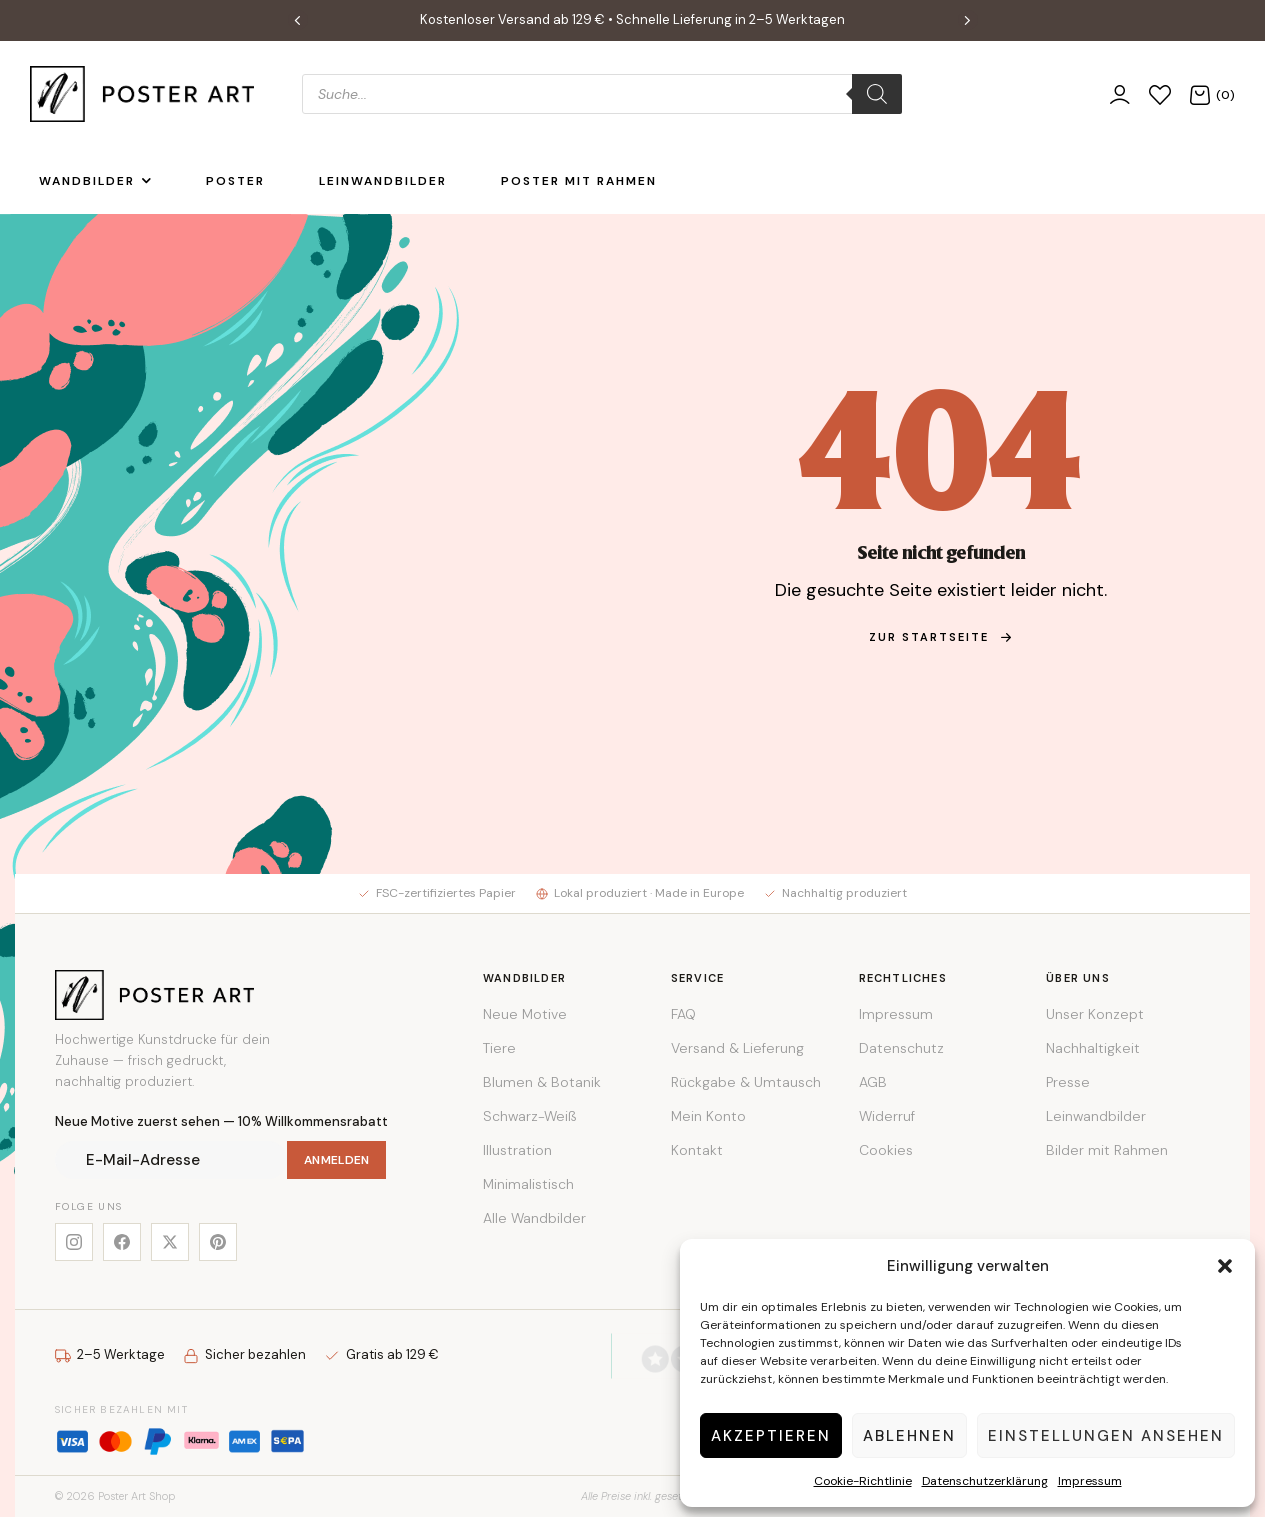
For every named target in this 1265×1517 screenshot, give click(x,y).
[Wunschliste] (1160, 93)
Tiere (499, 1048)
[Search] (877, 94)
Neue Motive (525, 1014)
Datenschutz (901, 1048)
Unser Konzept (1095, 1014)
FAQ (683, 1014)
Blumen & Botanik (542, 1082)
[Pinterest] (218, 1242)
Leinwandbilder (1096, 1116)
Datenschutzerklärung (985, 1481)
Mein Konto (708, 1116)
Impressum (1090, 1481)
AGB (873, 1082)
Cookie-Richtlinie (863, 1481)
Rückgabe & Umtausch (746, 1082)
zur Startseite (941, 637)
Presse (1068, 1082)
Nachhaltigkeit (1093, 1048)
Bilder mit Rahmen (1107, 1150)
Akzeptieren (771, 1436)
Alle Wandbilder (534, 1218)
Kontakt (697, 1150)
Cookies (886, 1150)
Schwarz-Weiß (529, 1116)
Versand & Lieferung (737, 1048)
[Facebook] (122, 1242)
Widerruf (887, 1116)
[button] (1225, 1266)
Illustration (517, 1150)
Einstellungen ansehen (1106, 1436)
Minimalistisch (528, 1184)
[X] (170, 1242)
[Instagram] (74, 1242)
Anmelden (336, 1160)
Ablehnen (909, 1436)
